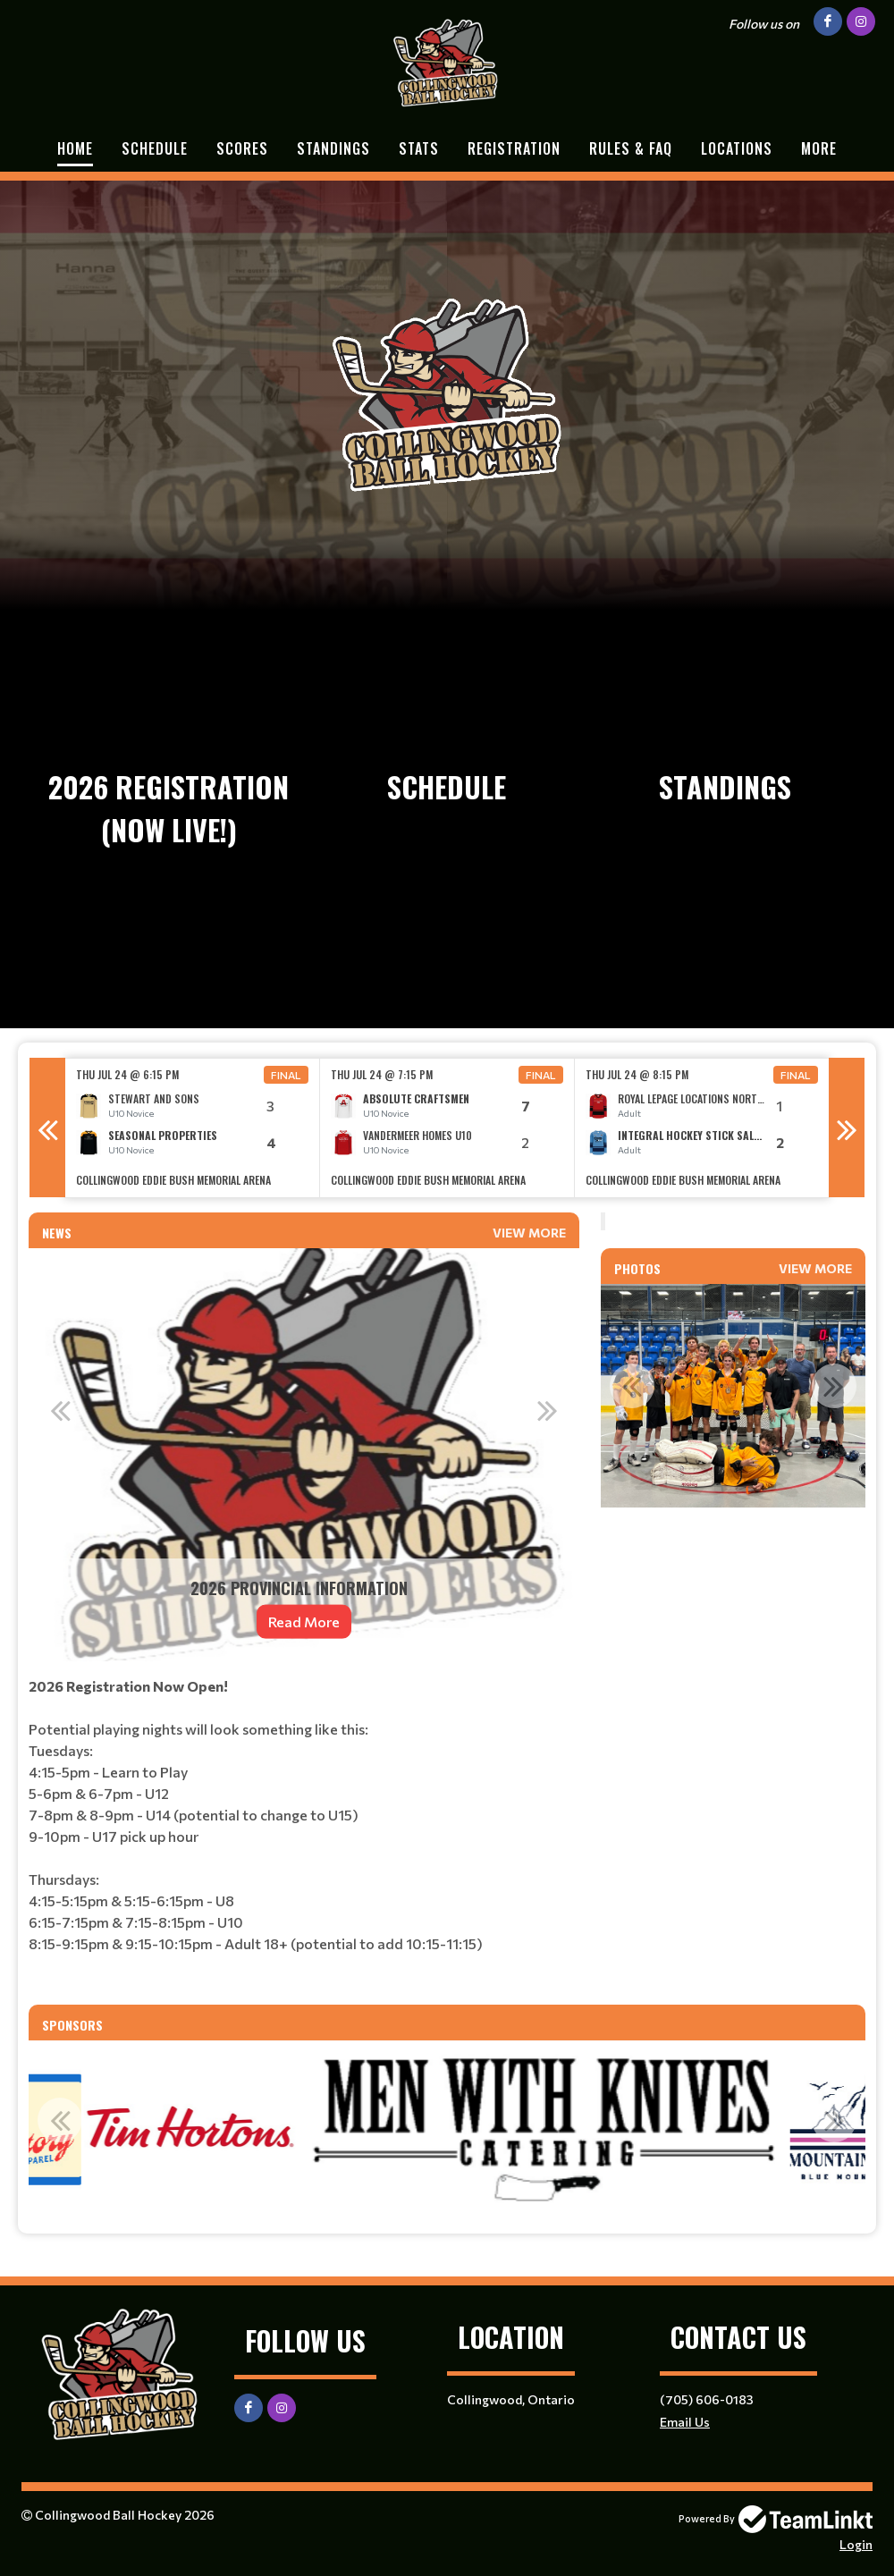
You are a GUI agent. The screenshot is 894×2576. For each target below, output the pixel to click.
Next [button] (846, 1127)
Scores (242, 148)
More (819, 148)
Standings (333, 148)
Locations (736, 148)
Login (856, 2544)
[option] (192, 1128)
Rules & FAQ (630, 148)
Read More (304, 1621)
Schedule (155, 148)
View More (529, 1232)
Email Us (685, 2421)
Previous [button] (47, 1127)
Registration (514, 148)
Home (75, 148)
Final (286, 1074)
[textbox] (304, 1833)
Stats (419, 148)
